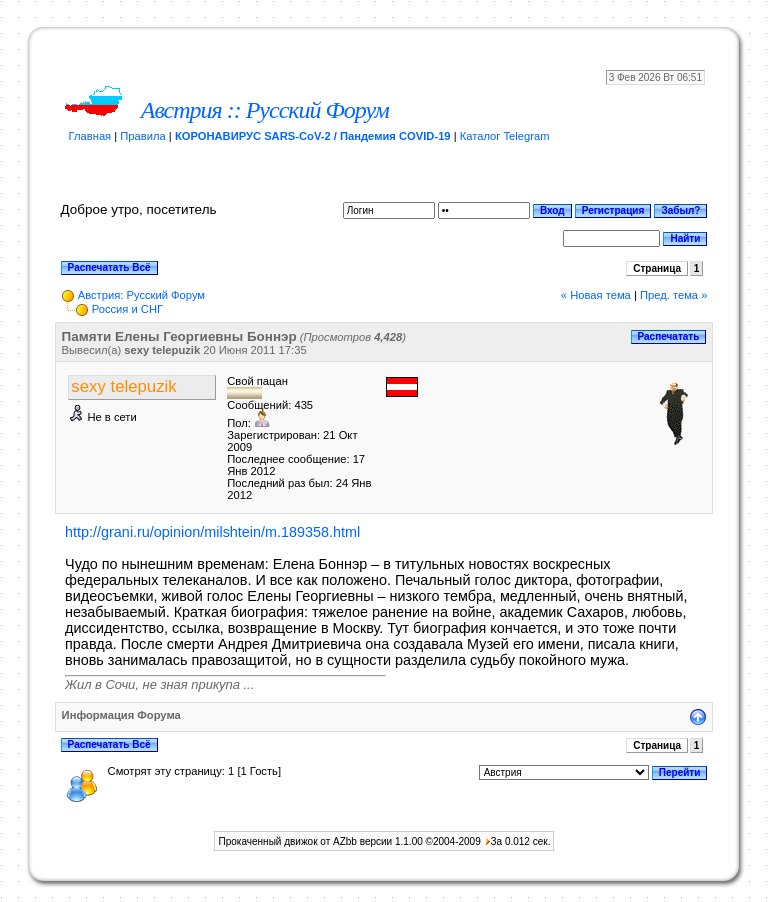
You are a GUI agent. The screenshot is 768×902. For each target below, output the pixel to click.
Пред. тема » (673, 295)
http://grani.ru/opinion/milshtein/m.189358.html (212, 532)
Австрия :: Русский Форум (265, 110)
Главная (90, 136)
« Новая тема (596, 295)
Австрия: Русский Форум (141, 295)
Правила (142, 136)
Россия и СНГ (127, 309)
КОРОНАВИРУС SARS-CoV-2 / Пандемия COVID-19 (313, 136)
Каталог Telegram (505, 136)
